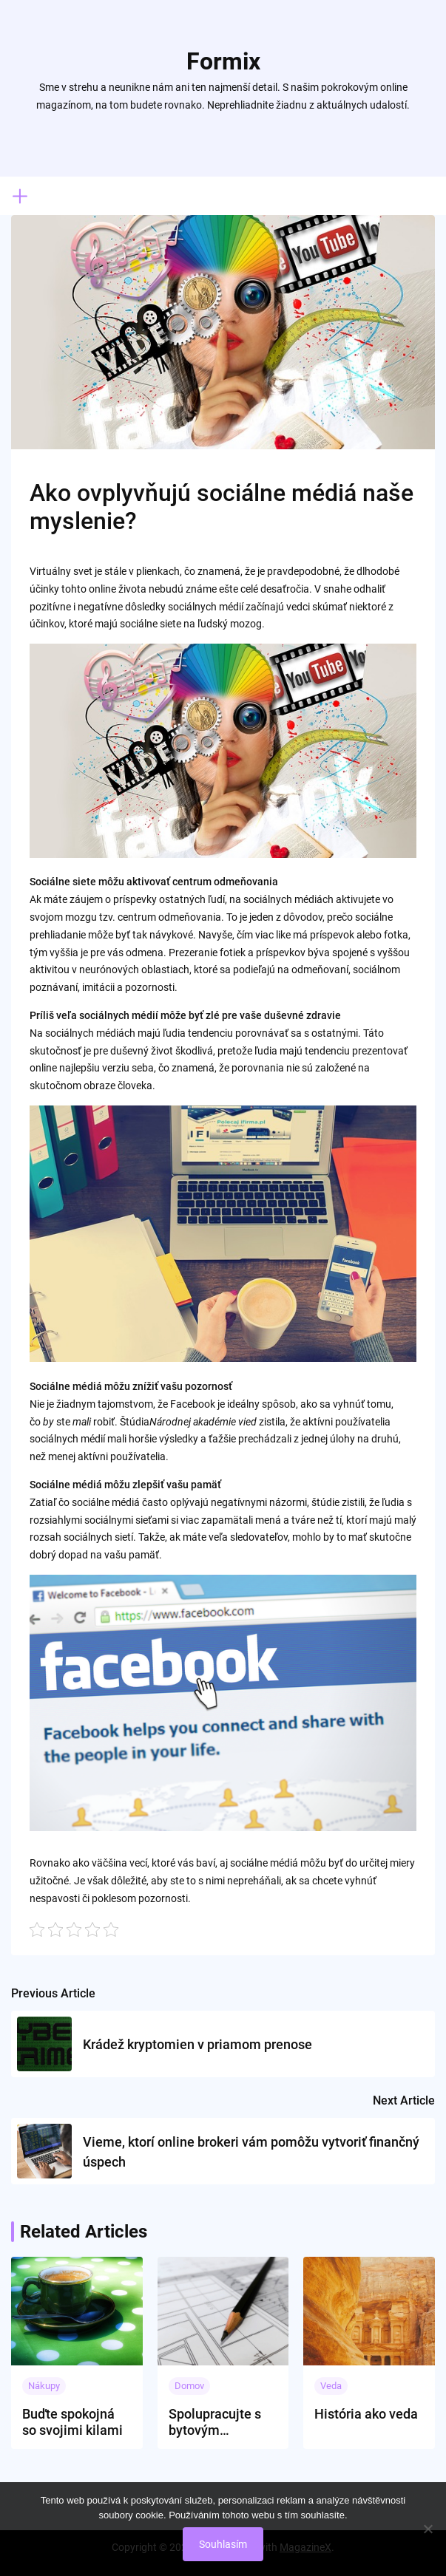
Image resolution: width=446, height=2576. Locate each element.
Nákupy (44, 2385)
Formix (223, 61)
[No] (427, 2528)
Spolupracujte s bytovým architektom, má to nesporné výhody (217, 2422)
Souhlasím (223, 2544)
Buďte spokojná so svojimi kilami (72, 2422)
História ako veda (366, 2414)
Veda (331, 2385)
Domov (189, 2385)
